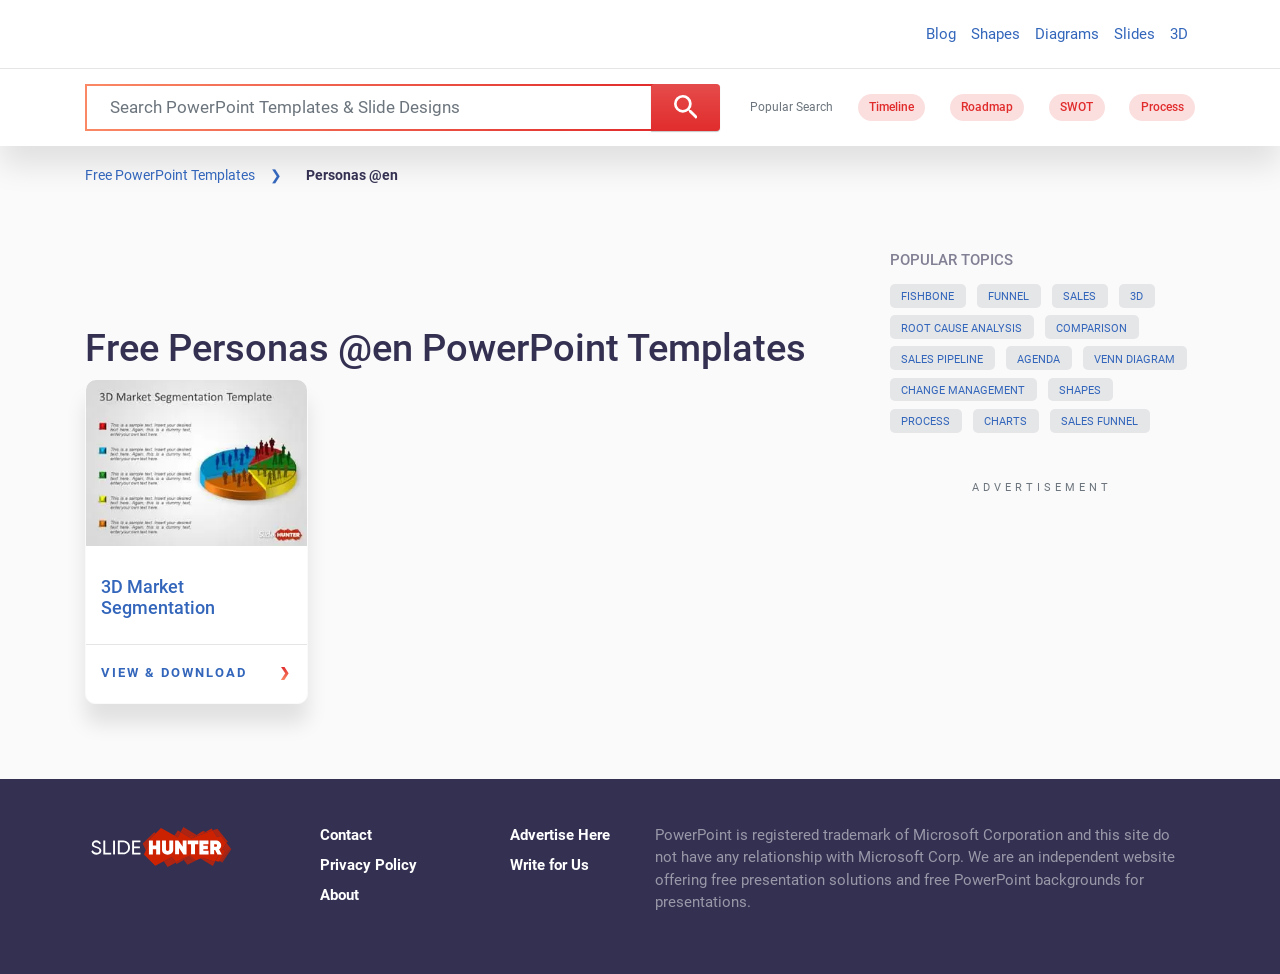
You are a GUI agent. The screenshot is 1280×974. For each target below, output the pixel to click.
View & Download (174, 672)
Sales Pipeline (942, 359)
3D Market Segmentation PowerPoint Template (188, 608)
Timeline (891, 107)
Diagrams (1067, 34)
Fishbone (927, 296)
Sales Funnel (1099, 421)
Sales (1079, 296)
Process (1162, 107)
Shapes (995, 34)
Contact (346, 835)
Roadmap (987, 107)
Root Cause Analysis (961, 328)
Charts (1005, 421)
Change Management (963, 390)
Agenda (1038, 359)
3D (1179, 34)
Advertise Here (560, 835)
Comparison (1091, 328)
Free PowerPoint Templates (170, 175)
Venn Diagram (1134, 359)
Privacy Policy (368, 865)
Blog (941, 34)
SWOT (1076, 107)
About (339, 895)
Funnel (1008, 296)
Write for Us (549, 865)
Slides (1134, 34)
